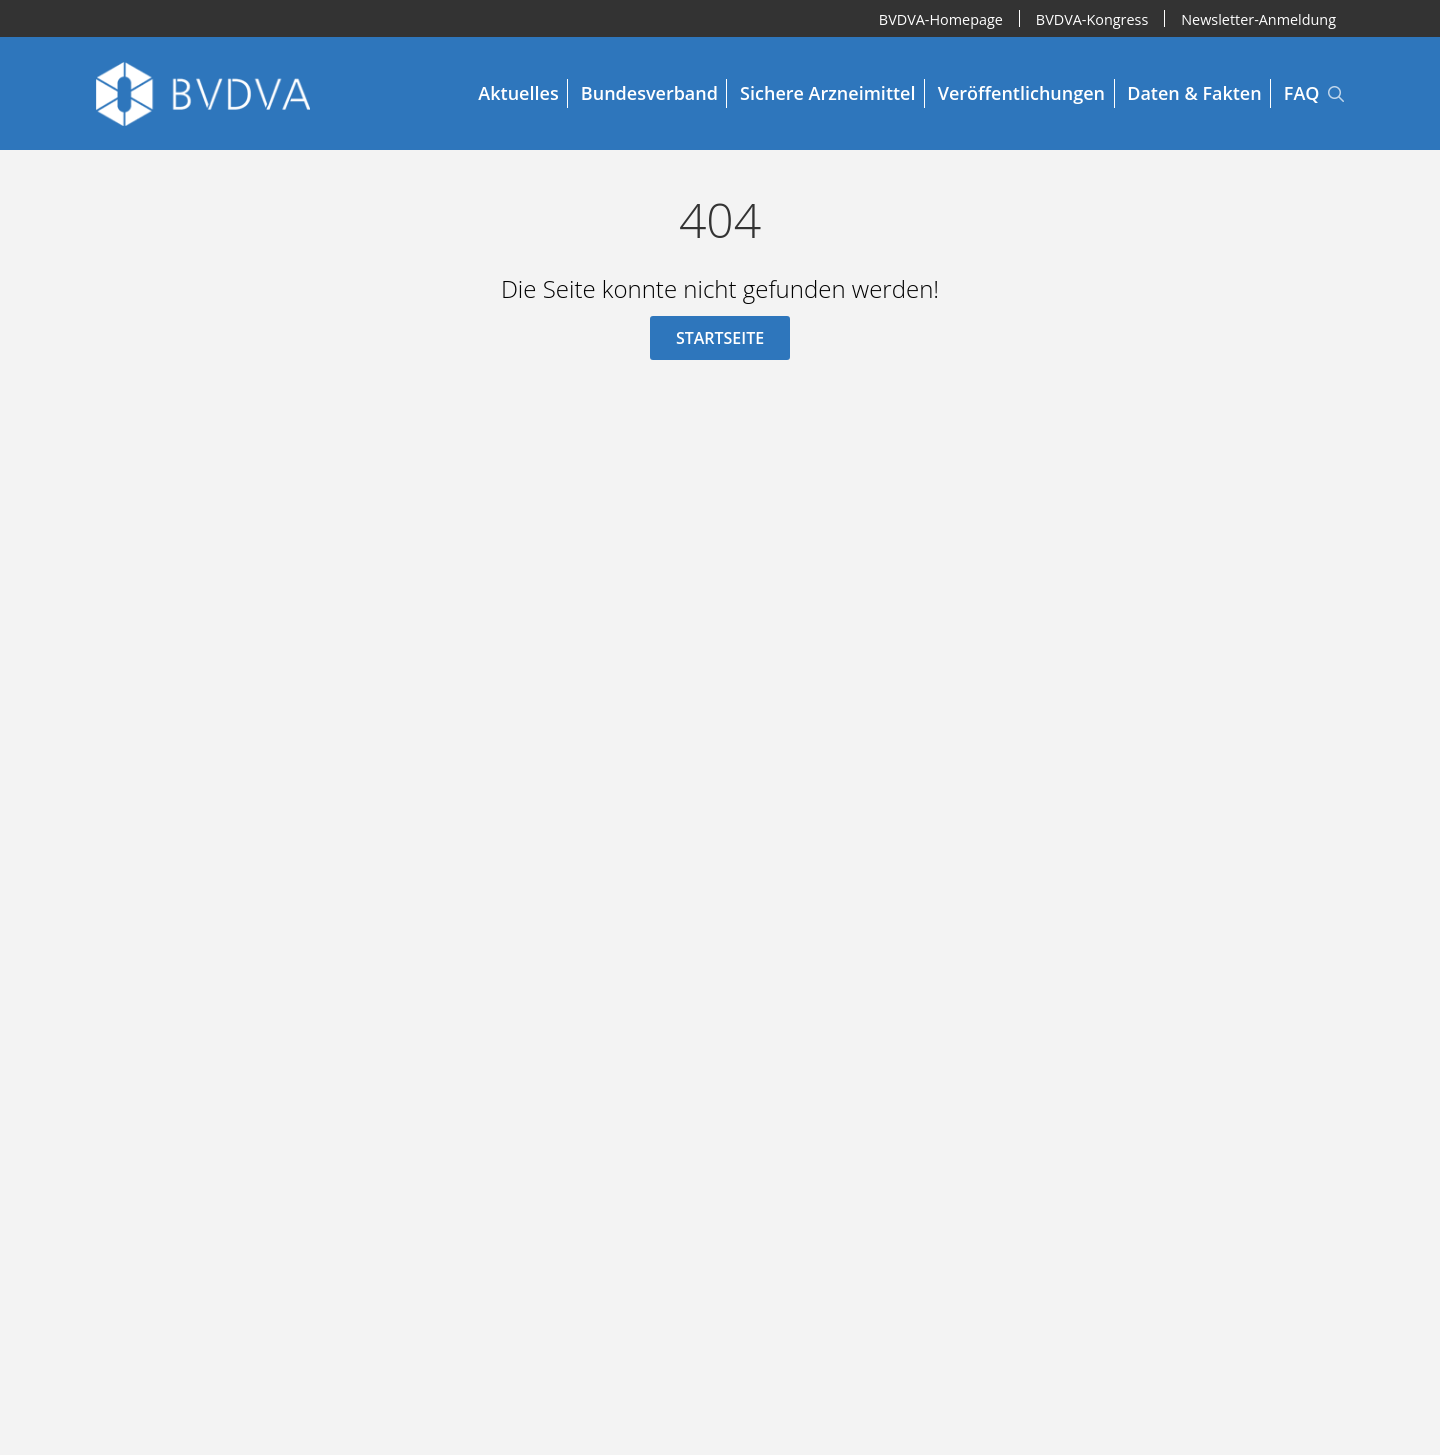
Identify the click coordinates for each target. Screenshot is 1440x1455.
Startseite (720, 338)
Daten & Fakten (1194, 93)
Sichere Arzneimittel (827, 93)
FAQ (1302, 93)
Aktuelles (518, 93)
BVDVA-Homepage (941, 18)
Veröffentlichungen (1021, 93)
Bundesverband (649, 93)
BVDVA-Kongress (1092, 18)
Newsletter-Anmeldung (1258, 18)
